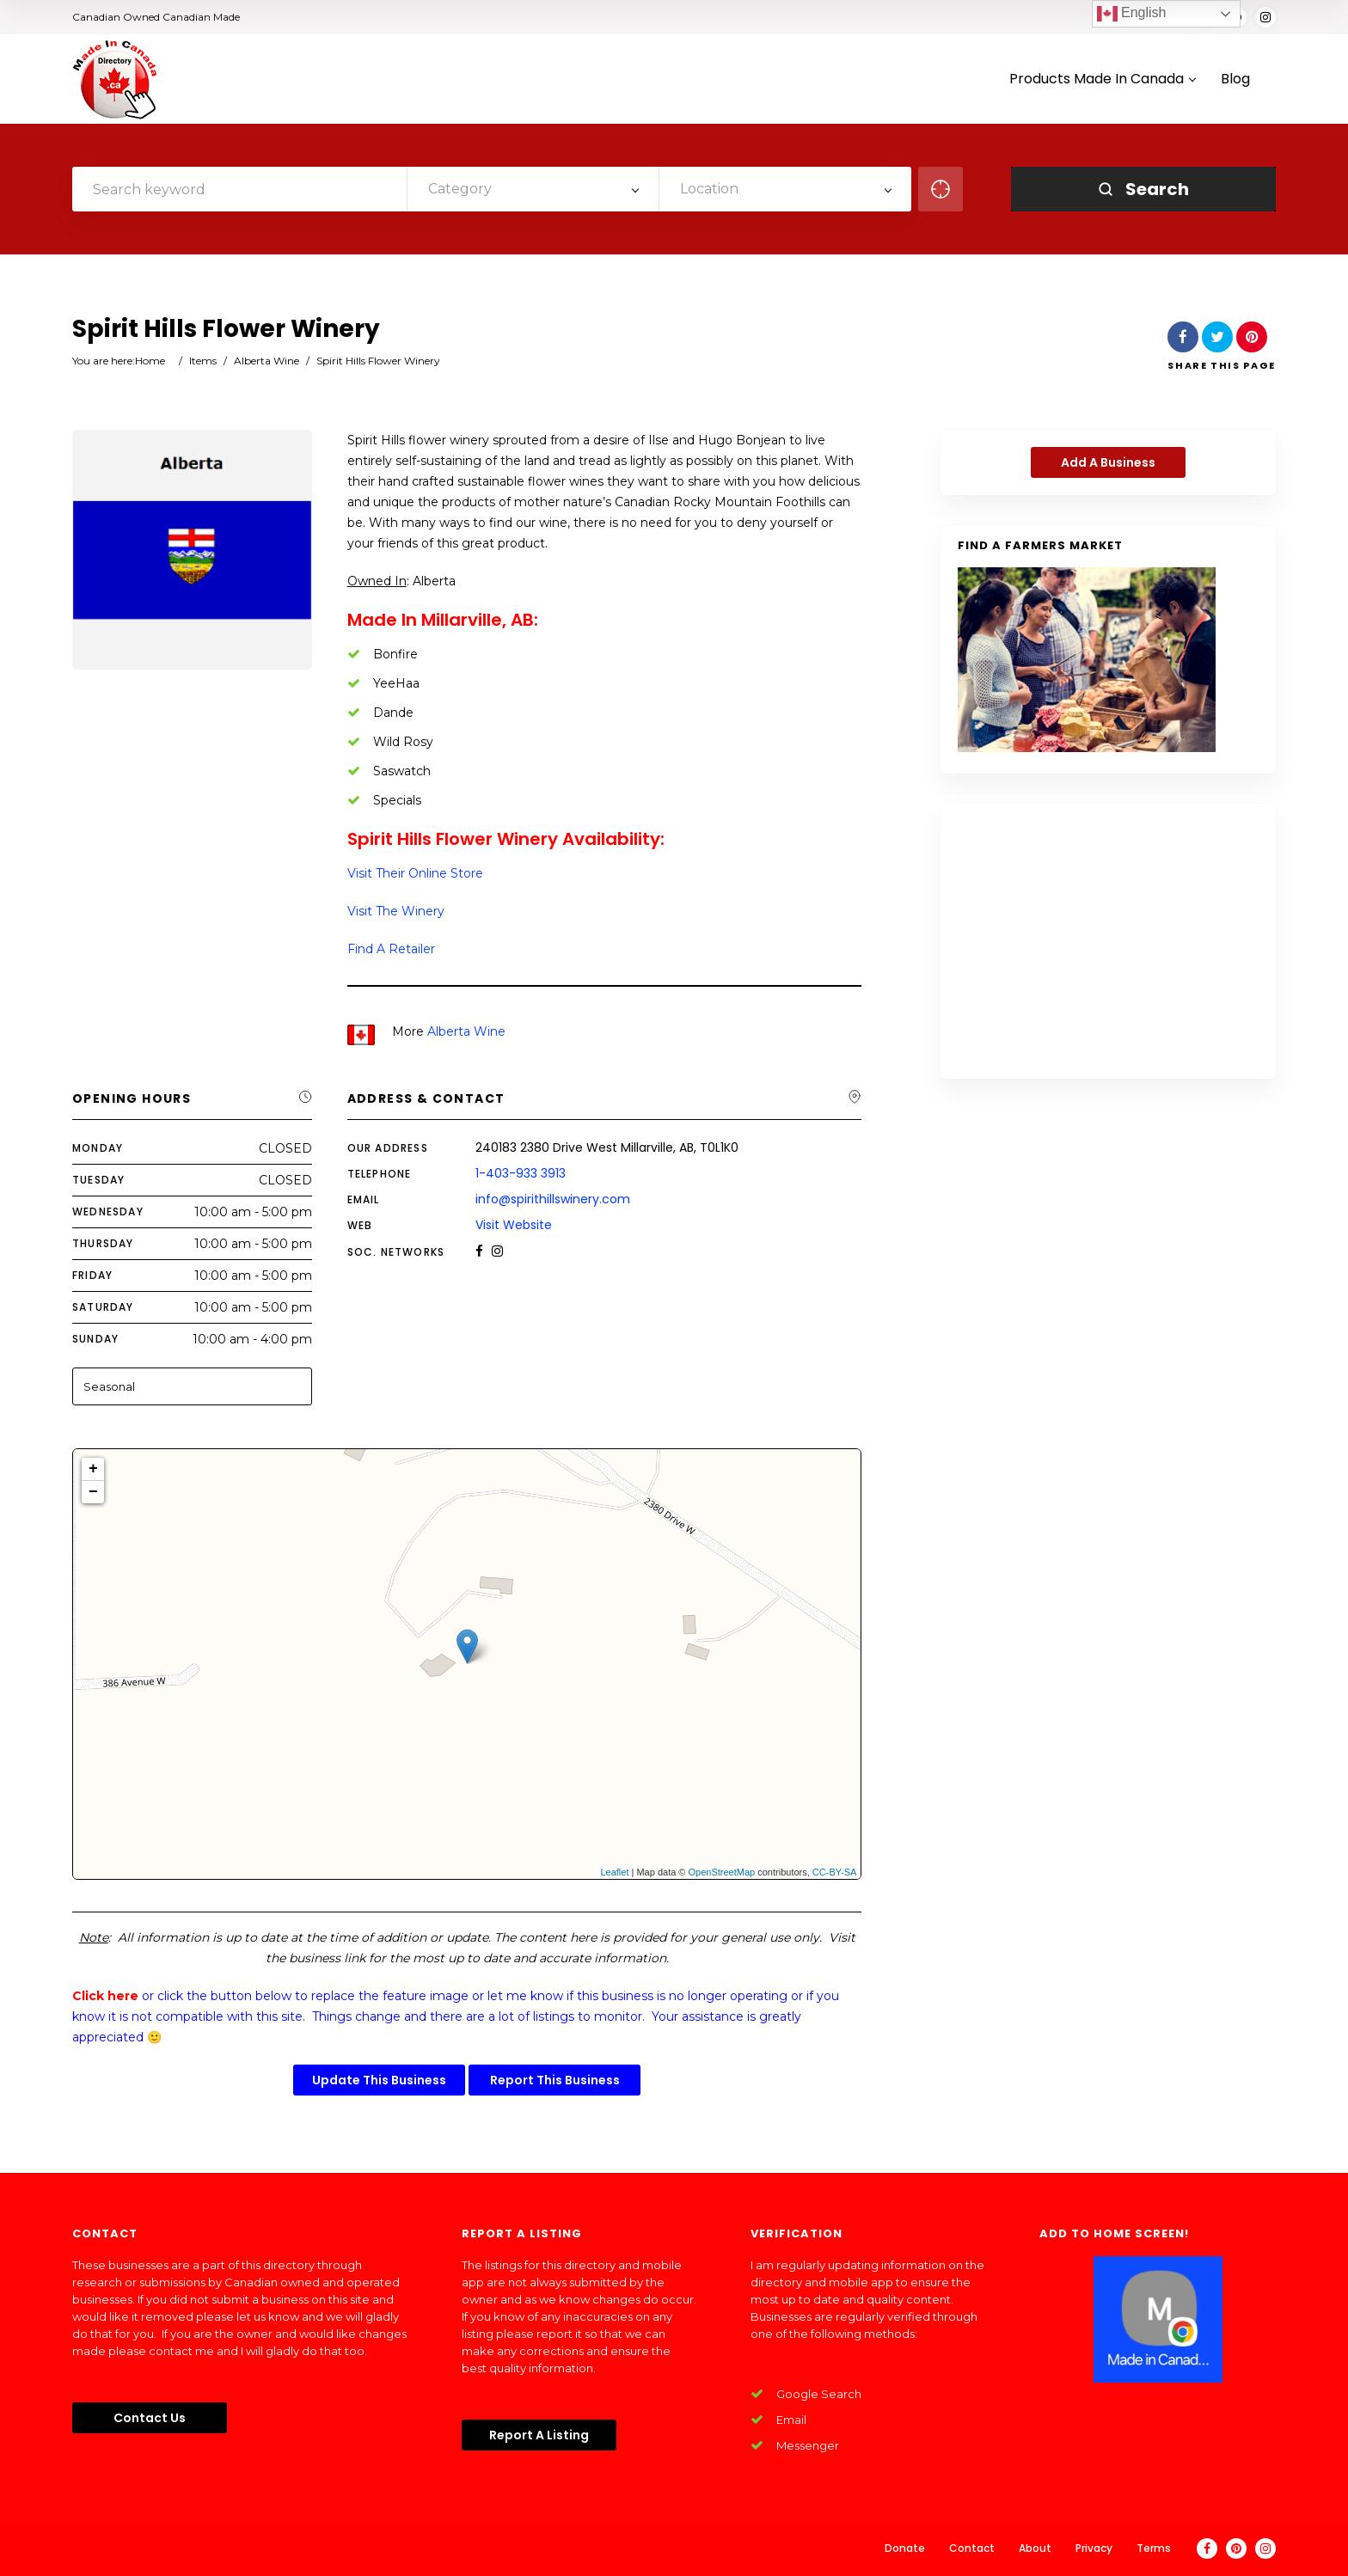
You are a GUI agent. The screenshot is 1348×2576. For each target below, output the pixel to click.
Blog (1235, 79)
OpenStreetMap (722, 1872)
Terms (1154, 2548)
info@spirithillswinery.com (552, 1199)
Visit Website (513, 1224)
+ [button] (93, 1469)
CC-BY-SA (834, 1872)
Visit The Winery (395, 911)
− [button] (93, 1492)
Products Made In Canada (1102, 79)
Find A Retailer (391, 949)
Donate (905, 2548)
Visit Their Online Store (415, 873)
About (1035, 2548)
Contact (972, 2548)
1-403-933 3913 (520, 1173)
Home (150, 360)
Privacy (1093, 2548)
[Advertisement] (1108, 941)
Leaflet (614, 1872)
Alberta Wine (266, 360)
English (1132, 13)
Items (203, 360)
